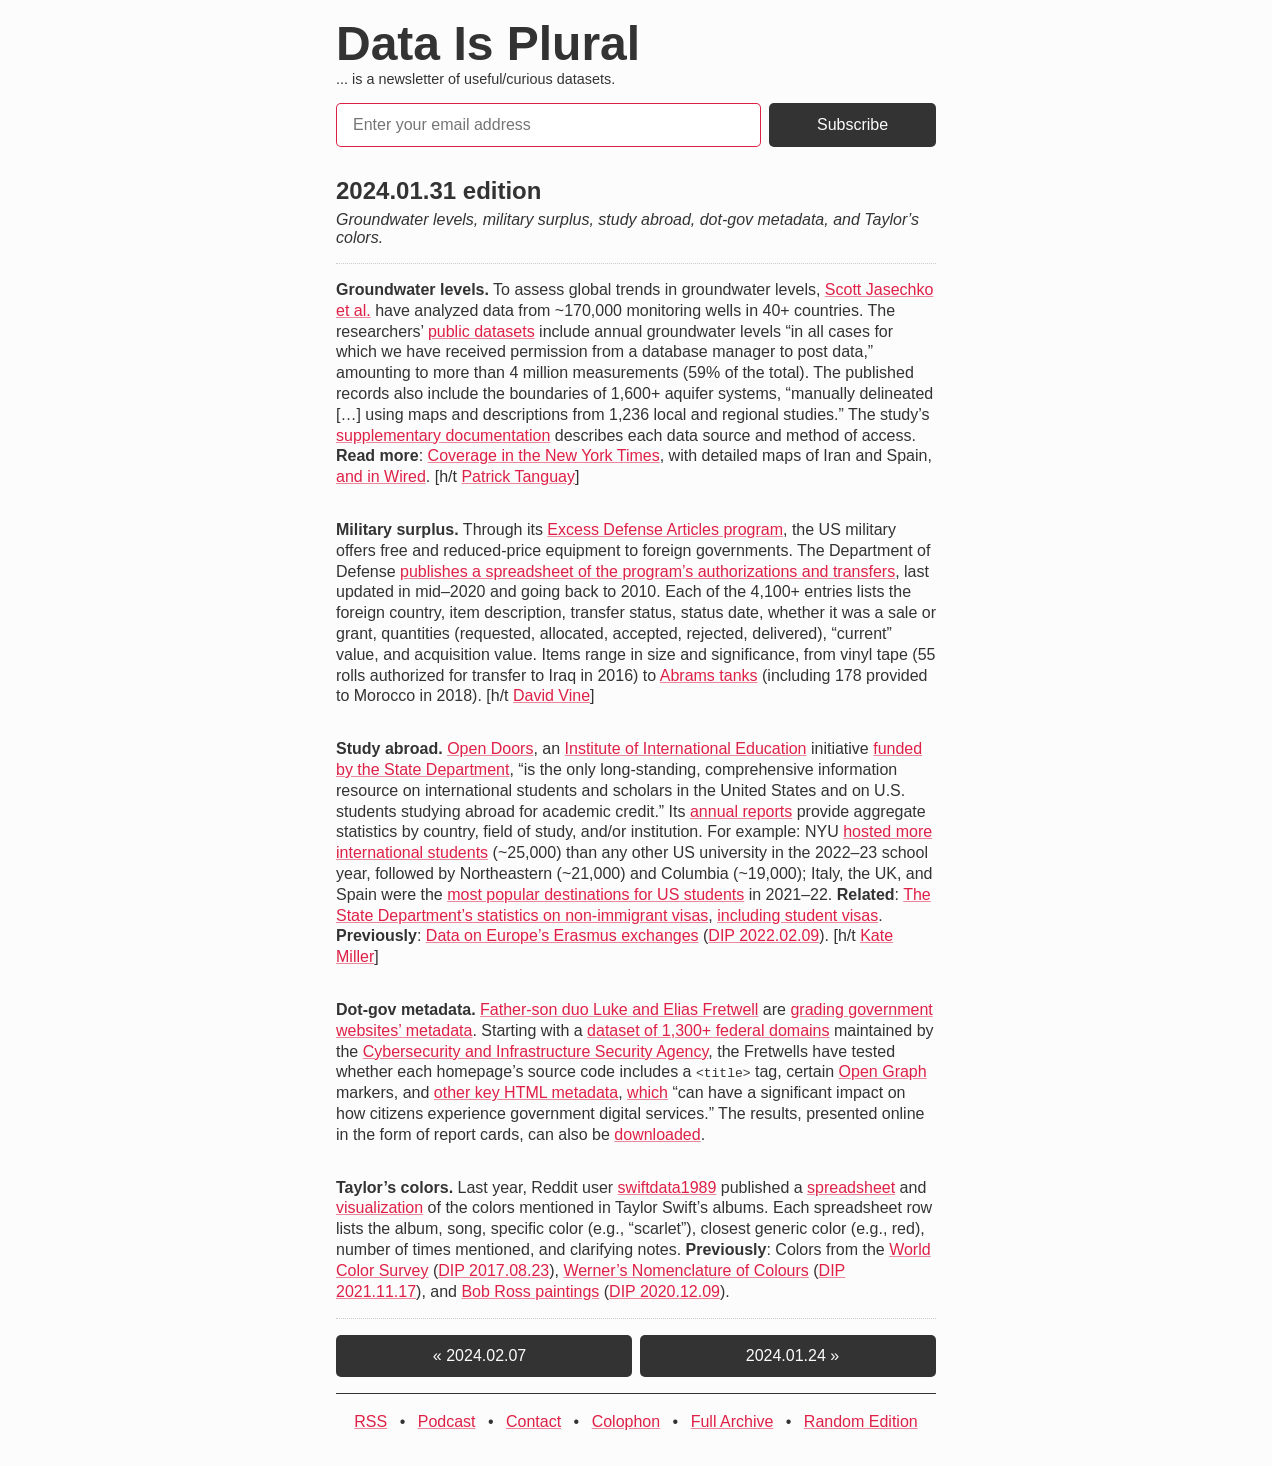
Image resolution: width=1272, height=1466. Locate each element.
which (647, 1092)
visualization (379, 1207)
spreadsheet (851, 1186)
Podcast (447, 1421)
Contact (533, 1421)
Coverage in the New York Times (544, 455)
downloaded (657, 1134)
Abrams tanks (709, 675)
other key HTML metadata (526, 1092)
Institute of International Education (686, 748)
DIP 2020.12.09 (664, 1290)
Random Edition (861, 1421)
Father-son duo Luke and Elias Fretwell (619, 1009)
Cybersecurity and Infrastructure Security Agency (536, 1051)
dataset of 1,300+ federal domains (708, 1030)
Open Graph (883, 1071)
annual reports (741, 811)
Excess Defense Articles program (665, 529)
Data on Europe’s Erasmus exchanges (562, 935)
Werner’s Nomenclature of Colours (685, 1270)
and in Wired (381, 476)
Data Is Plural (488, 43)
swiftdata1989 (667, 1186)
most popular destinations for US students (595, 894)
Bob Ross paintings (530, 1290)
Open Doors (490, 748)
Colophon (626, 1421)
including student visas (797, 915)
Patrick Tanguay (518, 476)
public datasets (481, 331)
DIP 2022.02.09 (763, 935)
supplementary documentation (443, 435)
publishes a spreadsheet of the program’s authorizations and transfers (647, 571)
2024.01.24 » (788, 1355)
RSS (370, 1421)
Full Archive (732, 1421)
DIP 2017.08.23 (493, 1270)
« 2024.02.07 (484, 1355)
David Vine (551, 695)
